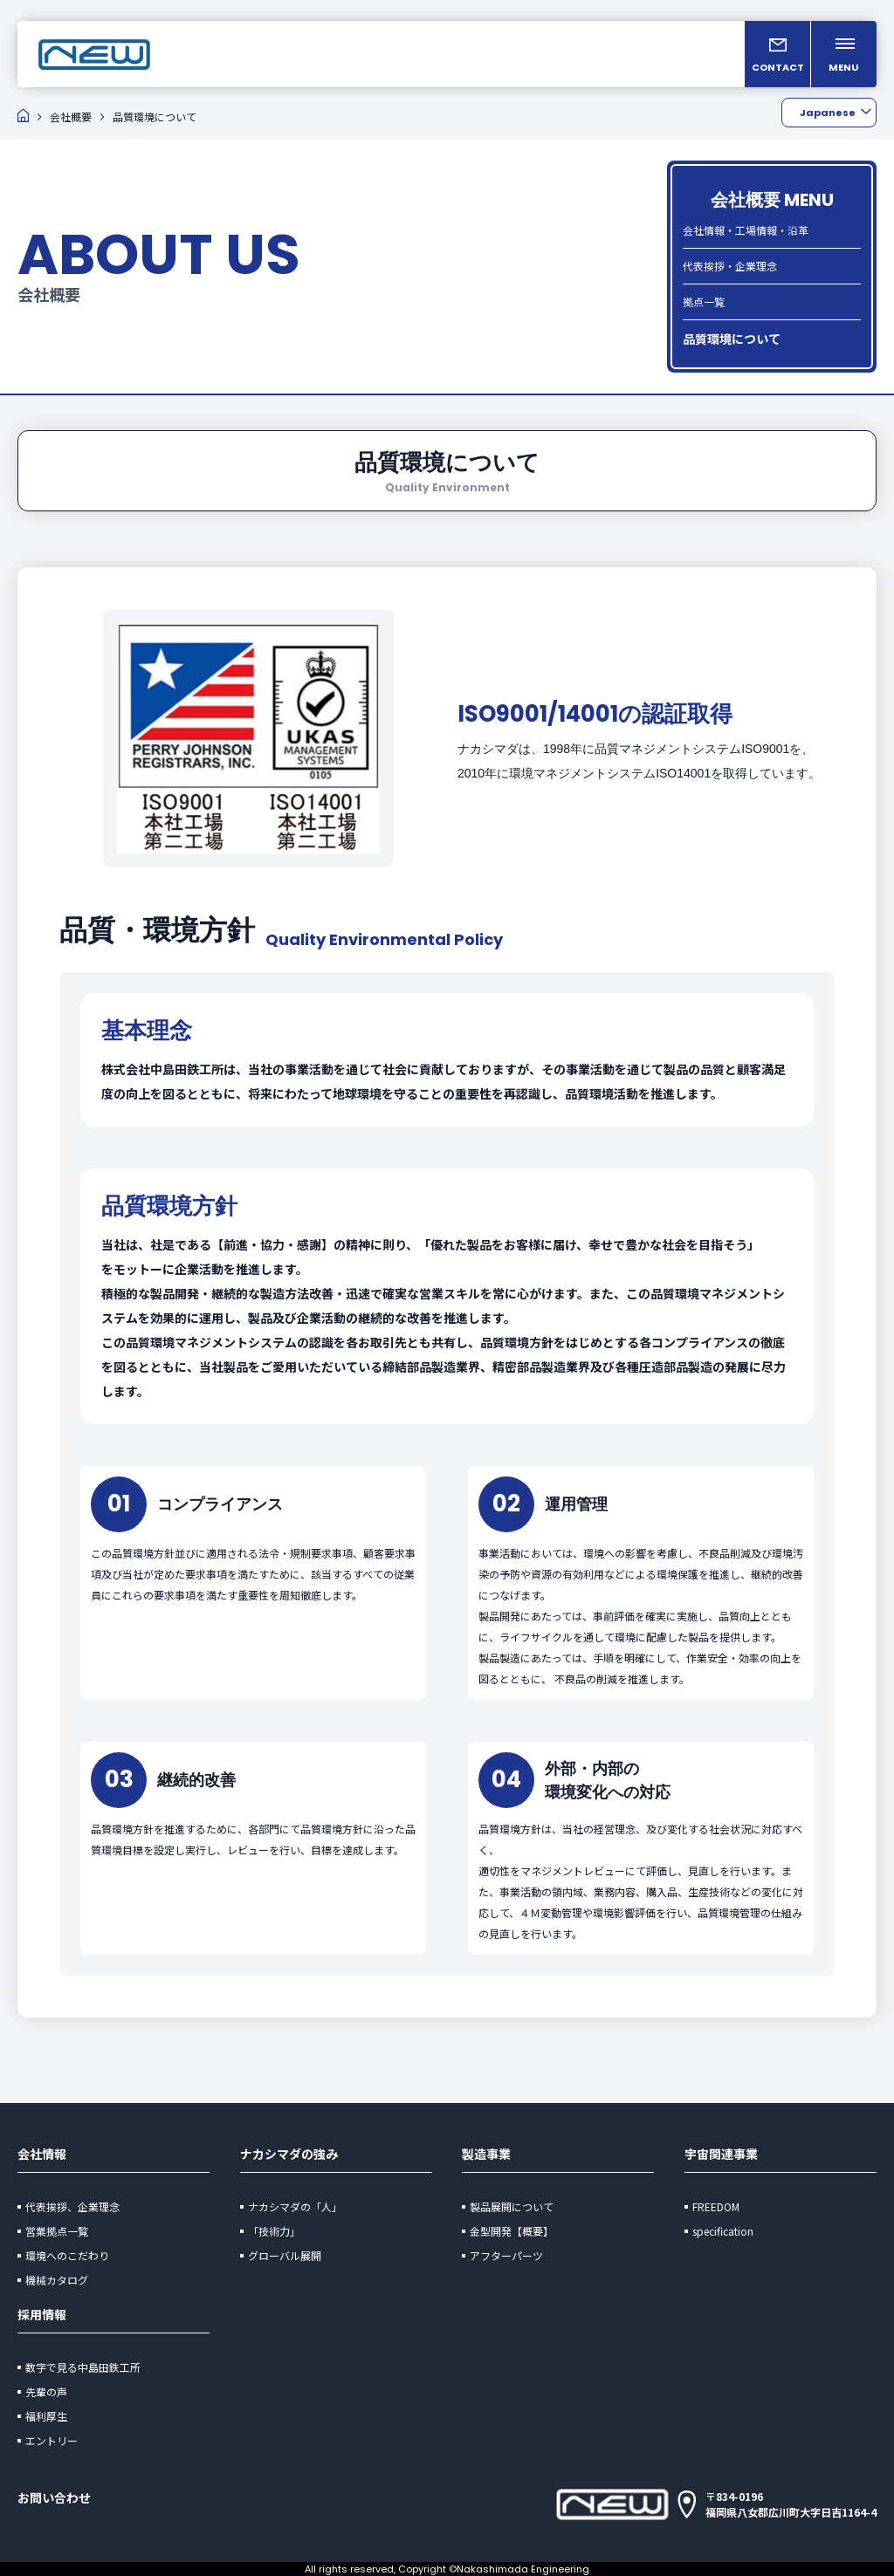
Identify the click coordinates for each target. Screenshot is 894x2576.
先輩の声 (46, 2391)
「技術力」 (274, 2230)
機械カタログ (56, 2279)
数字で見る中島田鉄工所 (83, 2367)
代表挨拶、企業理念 (72, 2206)
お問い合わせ (54, 2497)
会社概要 (71, 116)
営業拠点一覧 (56, 2230)
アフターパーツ (506, 2255)
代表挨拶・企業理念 (730, 265)
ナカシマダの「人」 (295, 2206)
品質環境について (732, 338)
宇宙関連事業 (721, 2153)
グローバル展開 (284, 2255)
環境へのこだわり (67, 2255)
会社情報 (41, 2153)
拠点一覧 (704, 301)
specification (722, 2230)
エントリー (51, 2440)
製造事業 (486, 2153)
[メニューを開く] (844, 54)
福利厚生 (46, 2415)
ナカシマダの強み (289, 2153)
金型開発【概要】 (512, 2230)
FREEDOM (715, 2206)
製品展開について (512, 2206)
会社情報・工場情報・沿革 (745, 230)
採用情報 (41, 2314)
